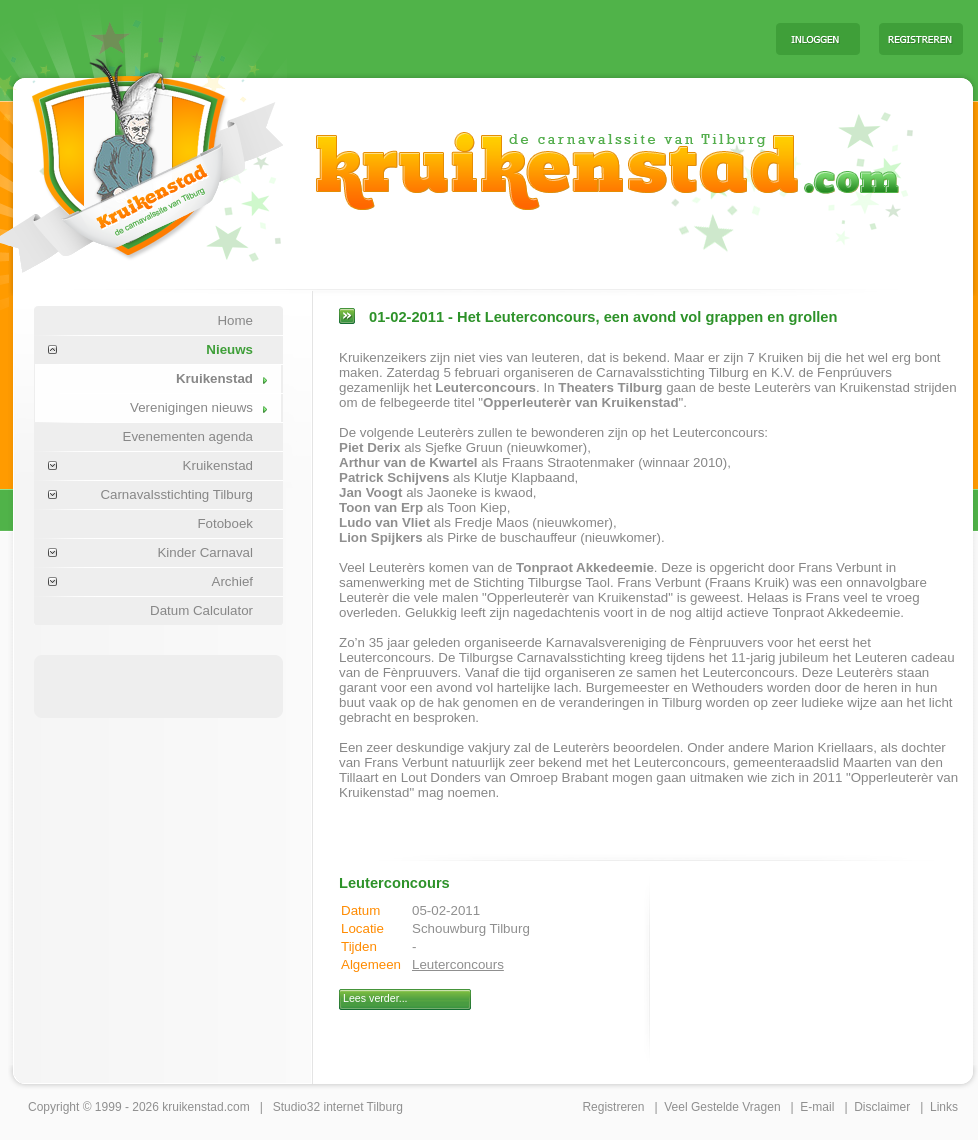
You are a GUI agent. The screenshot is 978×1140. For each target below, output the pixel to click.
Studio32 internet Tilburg (338, 1107)
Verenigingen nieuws (191, 407)
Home (235, 320)
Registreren (613, 1107)
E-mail (817, 1107)
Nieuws (229, 349)
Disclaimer (882, 1107)
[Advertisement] (159, 685)
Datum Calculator (201, 610)
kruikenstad (192, 1107)
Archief (232, 581)
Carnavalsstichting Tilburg (176, 494)
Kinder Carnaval (205, 552)
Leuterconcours (458, 964)
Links (944, 1107)
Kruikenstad (214, 378)
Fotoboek (225, 523)
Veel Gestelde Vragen (722, 1107)
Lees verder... (375, 998)
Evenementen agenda (188, 436)
